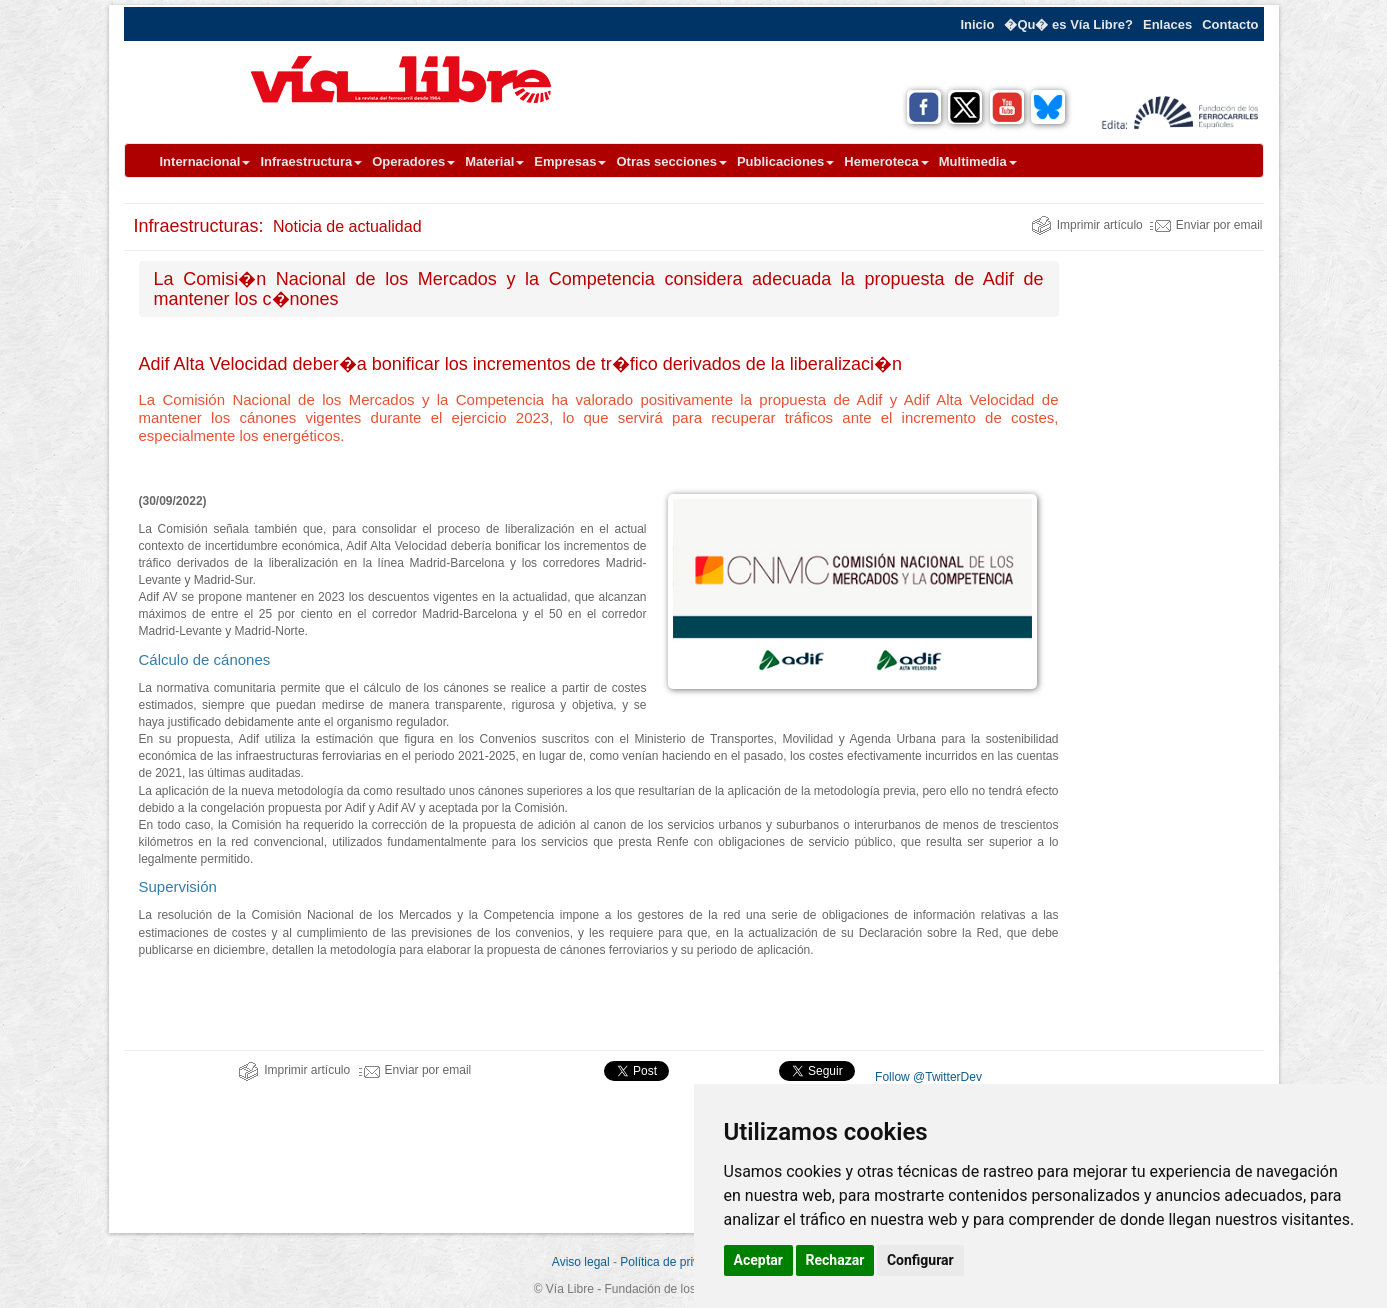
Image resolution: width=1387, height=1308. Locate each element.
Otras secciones (671, 161)
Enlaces (1167, 24)
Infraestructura (311, 161)
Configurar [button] (920, 1260)
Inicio (977, 24)
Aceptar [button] (759, 1260)
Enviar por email (1206, 225)
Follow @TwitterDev (927, 1077)
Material (494, 161)
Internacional (205, 161)
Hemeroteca (886, 161)
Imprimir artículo (1087, 225)
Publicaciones (785, 161)
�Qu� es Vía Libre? (1068, 24)
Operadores (413, 161)
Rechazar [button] (835, 1260)
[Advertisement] (1169, 561)
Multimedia (978, 161)
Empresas (570, 161)
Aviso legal (581, 1262)
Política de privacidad (677, 1262)
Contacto (1230, 24)
